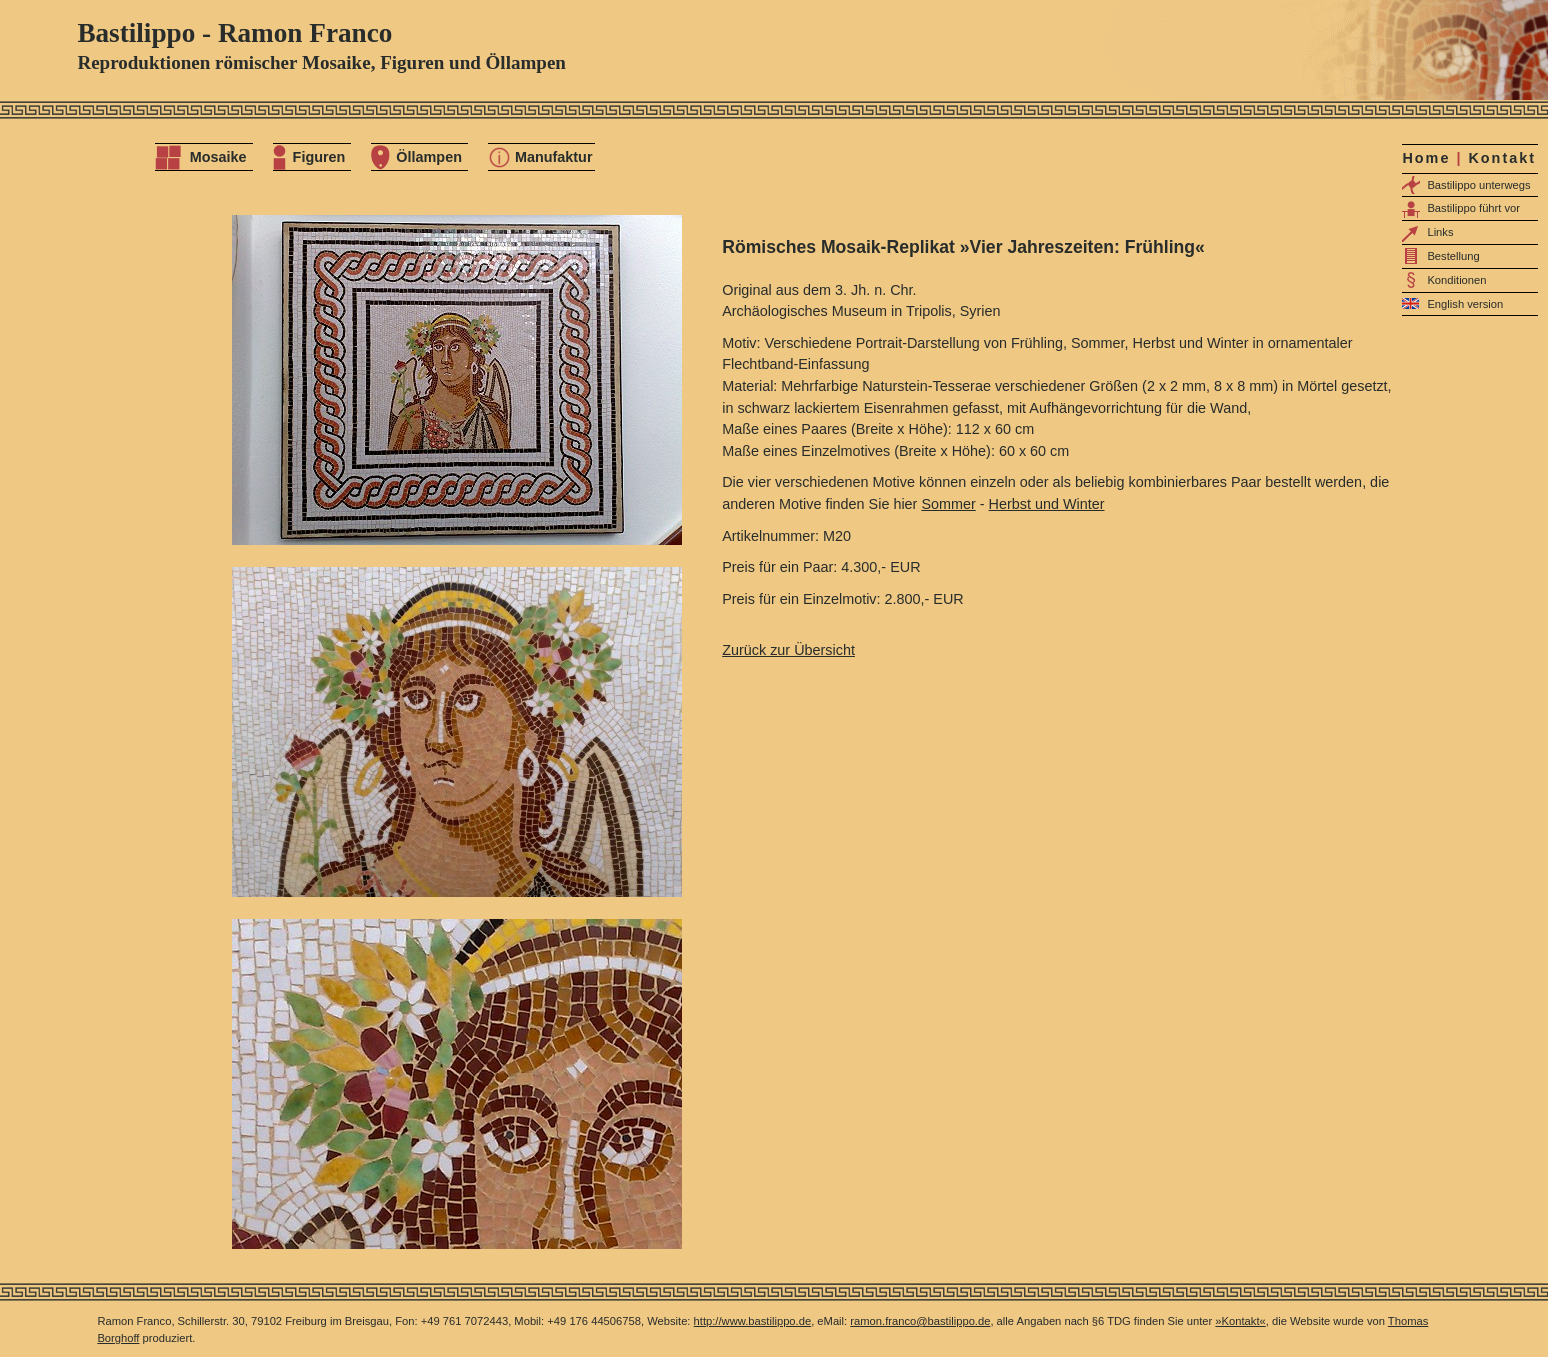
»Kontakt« (1240, 1321)
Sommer (948, 504)
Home (1426, 158)
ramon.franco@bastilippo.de (920, 1321)
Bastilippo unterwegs (1478, 185)
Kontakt (1502, 158)
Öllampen (429, 157)
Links (1440, 232)
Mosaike (218, 157)
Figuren (319, 157)
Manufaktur (554, 157)
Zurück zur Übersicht (788, 650)
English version (1465, 304)
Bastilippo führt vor (1473, 208)
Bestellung (1453, 256)
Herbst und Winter (1047, 504)
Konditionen (1456, 280)
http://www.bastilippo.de (753, 1321)
